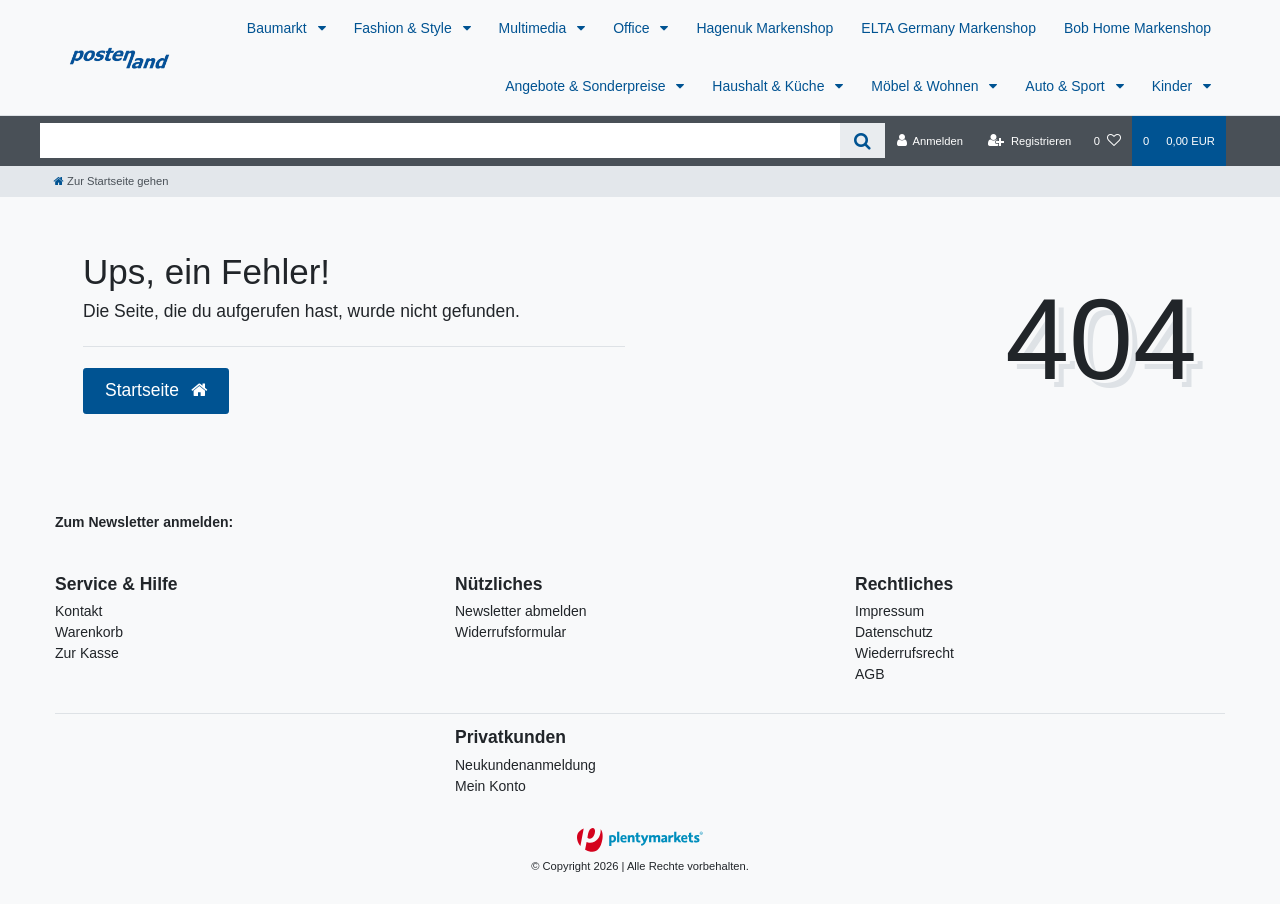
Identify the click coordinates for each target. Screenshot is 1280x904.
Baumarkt (279, 28)
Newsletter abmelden (521, 611)
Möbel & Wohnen (926, 86)
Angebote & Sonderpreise (587, 86)
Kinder (1174, 86)
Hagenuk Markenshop (764, 28)
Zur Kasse (87, 653)
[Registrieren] (1029, 141)
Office (633, 28)
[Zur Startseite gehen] (111, 181)
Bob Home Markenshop (1137, 28)
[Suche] (862, 140)
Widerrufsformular (510, 632)
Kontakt (78, 611)
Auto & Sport (1066, 86)
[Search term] (440, 140)
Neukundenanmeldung (525, 765)
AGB (870, 674)
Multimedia (535, 28)
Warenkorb (89, 632)
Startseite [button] (156, 390)
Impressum (889, 611)
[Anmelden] (929, 141)
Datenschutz (894, 632)
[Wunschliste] (1107, 141)
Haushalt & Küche (770, 86)
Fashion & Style (405, 28)
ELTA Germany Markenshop (948, 28)
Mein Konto (490, 786)
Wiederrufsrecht (904, 653)
